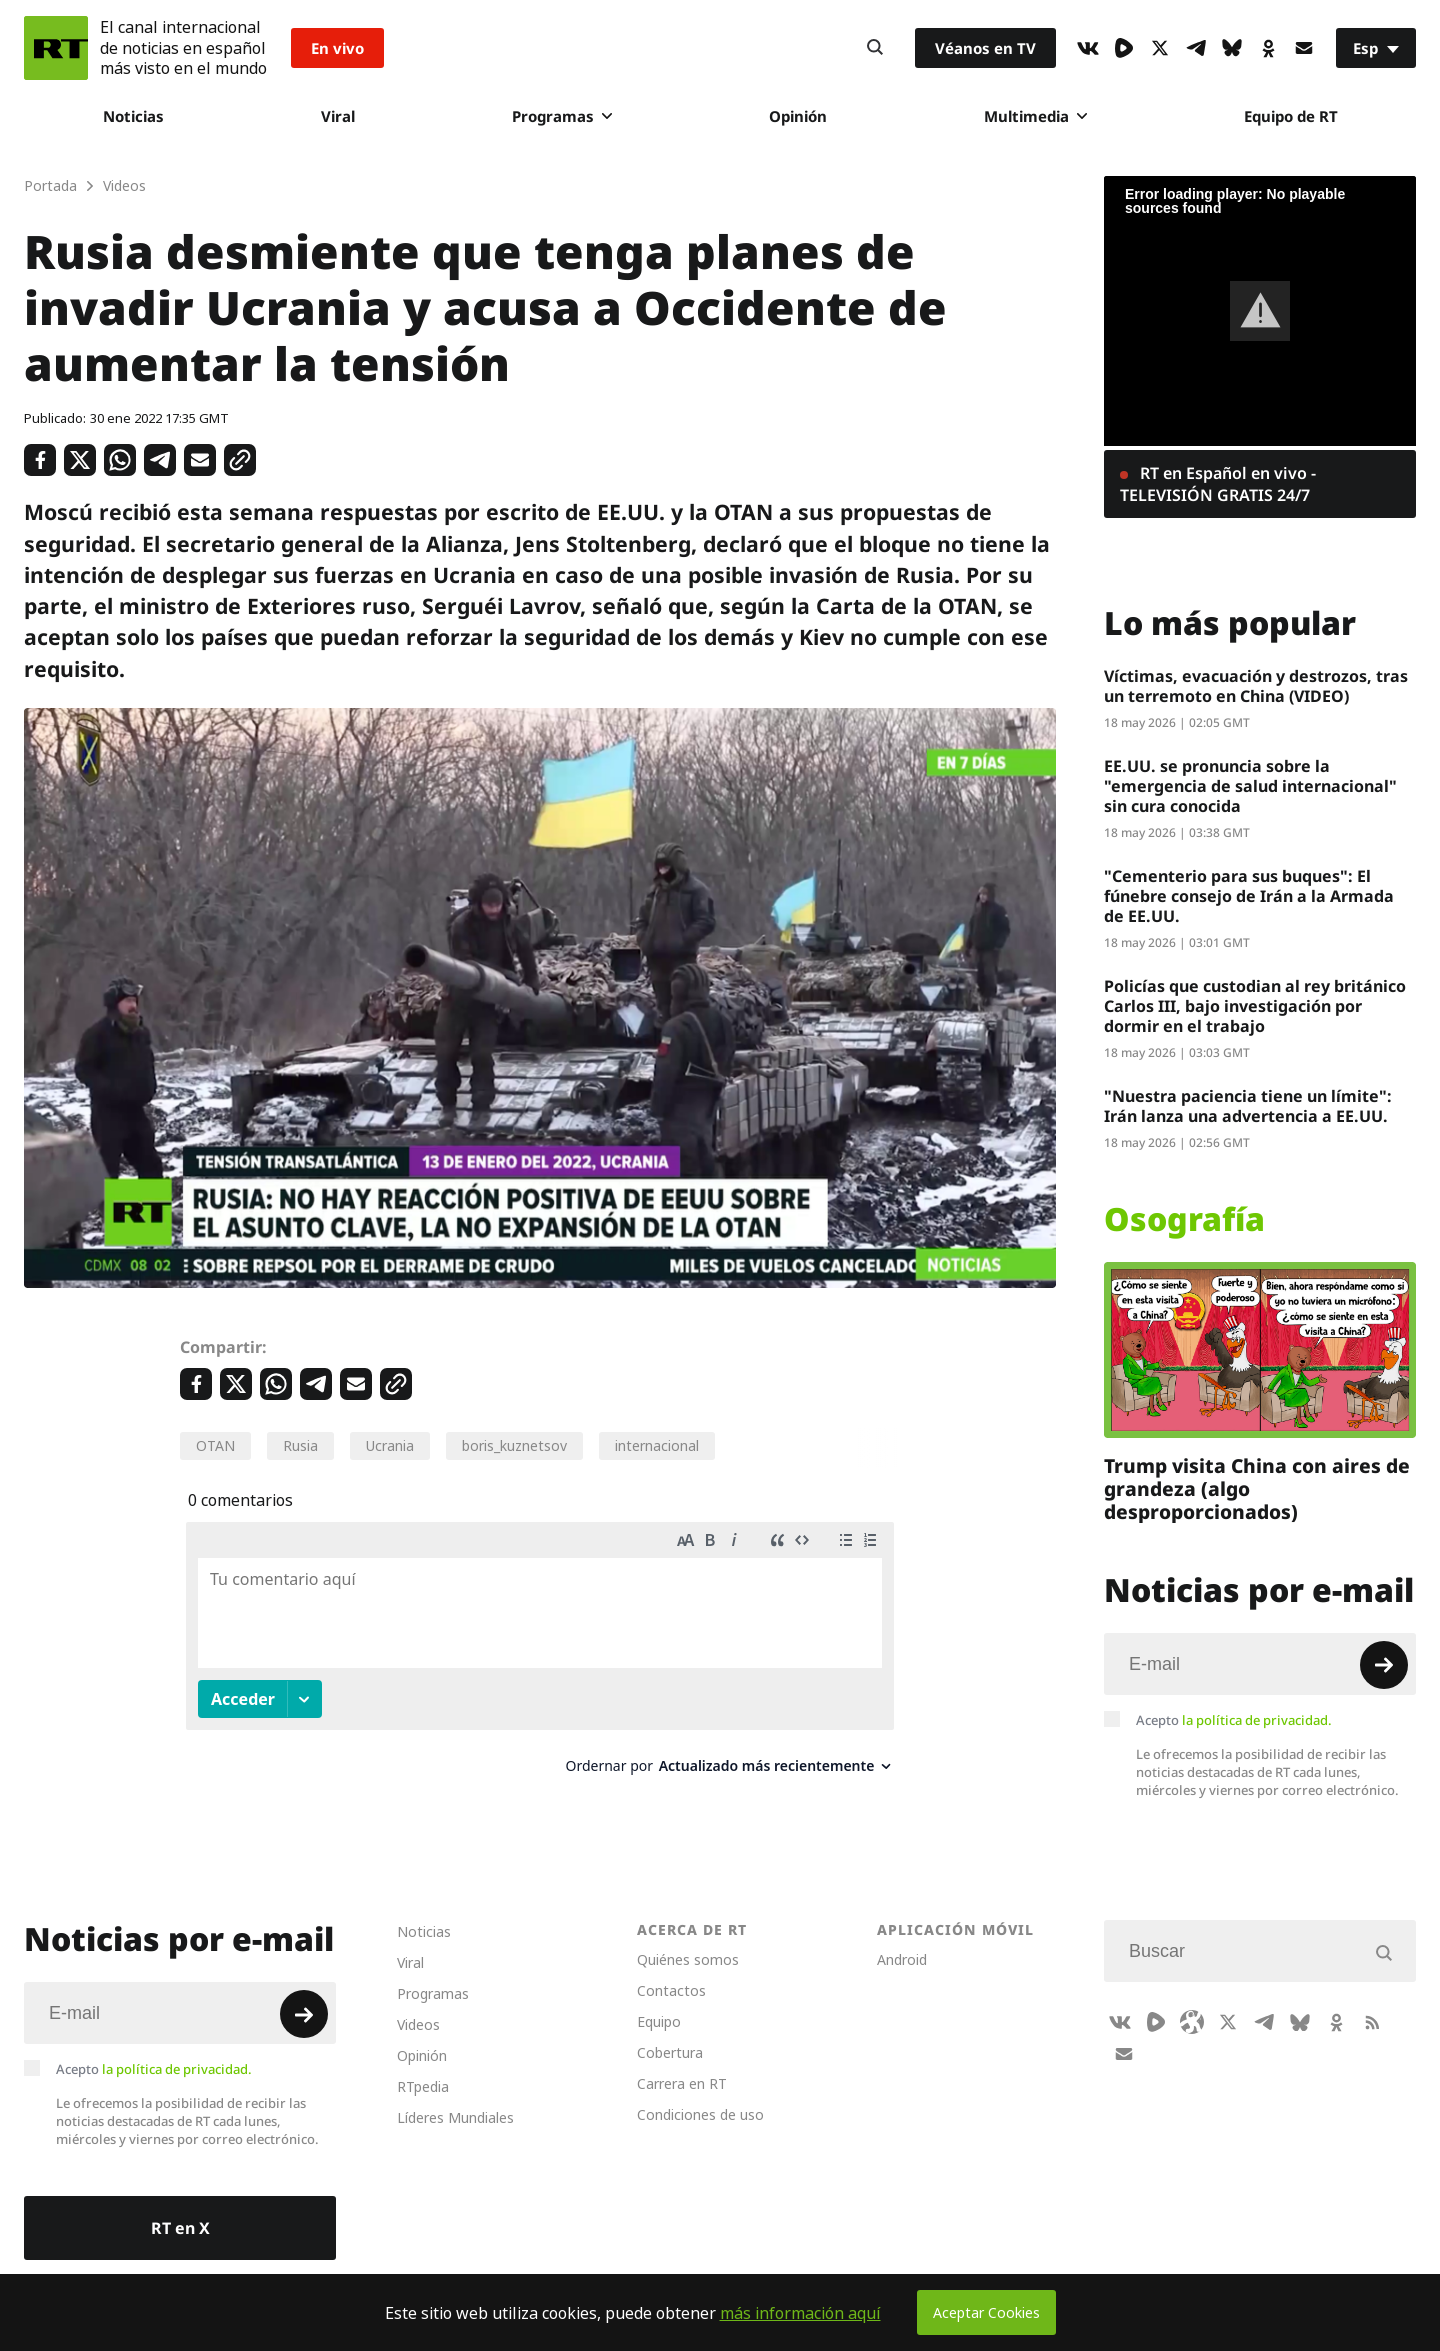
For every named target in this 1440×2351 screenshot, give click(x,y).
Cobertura (670, 2033)
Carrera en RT (682, 2064)
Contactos (671, 1971)
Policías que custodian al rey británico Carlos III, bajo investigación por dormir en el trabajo (1255, 1006)
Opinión (798, 116)
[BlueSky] (1232, 48)
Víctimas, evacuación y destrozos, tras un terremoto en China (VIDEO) (1256, 686)
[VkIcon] (1088, 48)
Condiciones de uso (700, 2095)
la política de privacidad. (1257, 1720)
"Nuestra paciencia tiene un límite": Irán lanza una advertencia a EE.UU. (1248, 1106)
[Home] (56, 48)
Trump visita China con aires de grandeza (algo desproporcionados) (1257, 1489)
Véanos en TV (985, 48)
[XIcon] (1160, 48)
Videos (418, 2005)
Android (902, 1940)
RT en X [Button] (180, 2209)
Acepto (1234, 1720)
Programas (562, 116)
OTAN (215, 1445)
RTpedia (423, 2067)
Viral (338, 116)
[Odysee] (1192, 2003)
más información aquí (800, 2313)
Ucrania (390, 1445)
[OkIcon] (1268, 48)
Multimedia (1035, 116)
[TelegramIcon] (1196, 48)
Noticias (133, 116)
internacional (657, 1445)
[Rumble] (1124, 48)
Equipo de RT (1291, 116)
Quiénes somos (688, 1940)
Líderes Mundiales (455, 2098)
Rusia (300, 1445)
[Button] (875, 48)
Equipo (659, 2002)
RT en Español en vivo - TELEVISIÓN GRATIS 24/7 (1218, 484)
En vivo (337, 48)
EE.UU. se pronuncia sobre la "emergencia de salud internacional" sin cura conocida (1250, 786)
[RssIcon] (1372, 2003)
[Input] (1260, 1664)
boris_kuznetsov (514, 1445)
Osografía (1184, 1219)
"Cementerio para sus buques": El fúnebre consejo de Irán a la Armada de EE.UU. (1249, 896)
